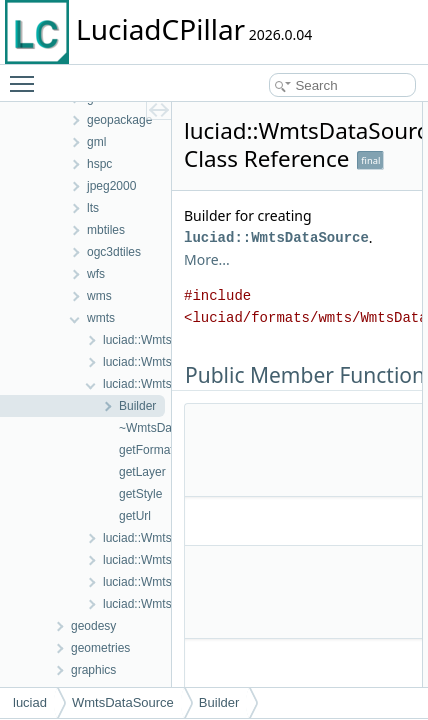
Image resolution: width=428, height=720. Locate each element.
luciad (30, 702)
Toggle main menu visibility (27, 75)
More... (207, 259)
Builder (219, 702)
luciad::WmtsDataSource (276, 237)
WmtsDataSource (123, 702)
